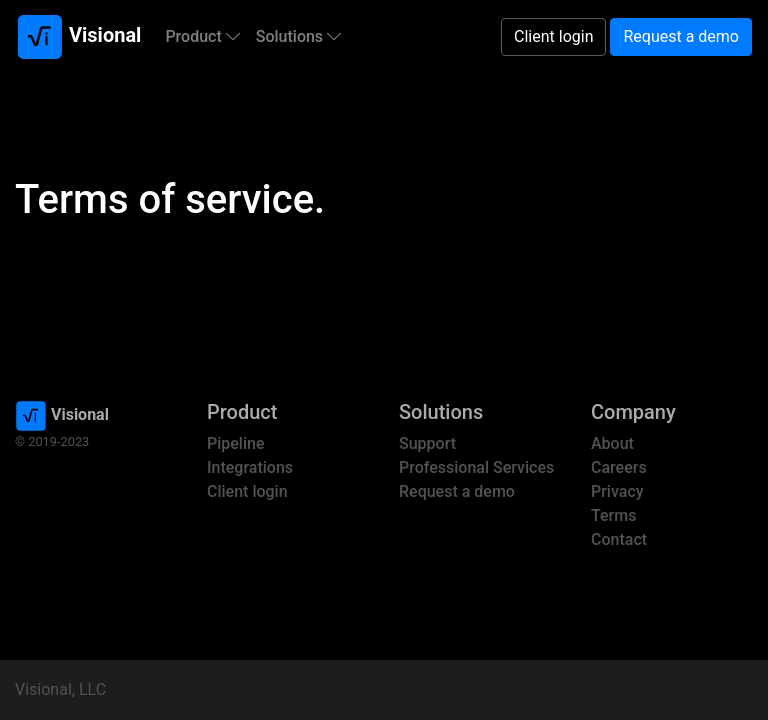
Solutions (298, 36)
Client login (553, 36)
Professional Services (476, 467)
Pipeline (235, 443)
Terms (613, 515)
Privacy (617, 491)
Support (427, 443)
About (612, 443)
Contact (619, 539)
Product (202, 36)
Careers (619, 467)
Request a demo (681, 36)
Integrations (250, 467)
